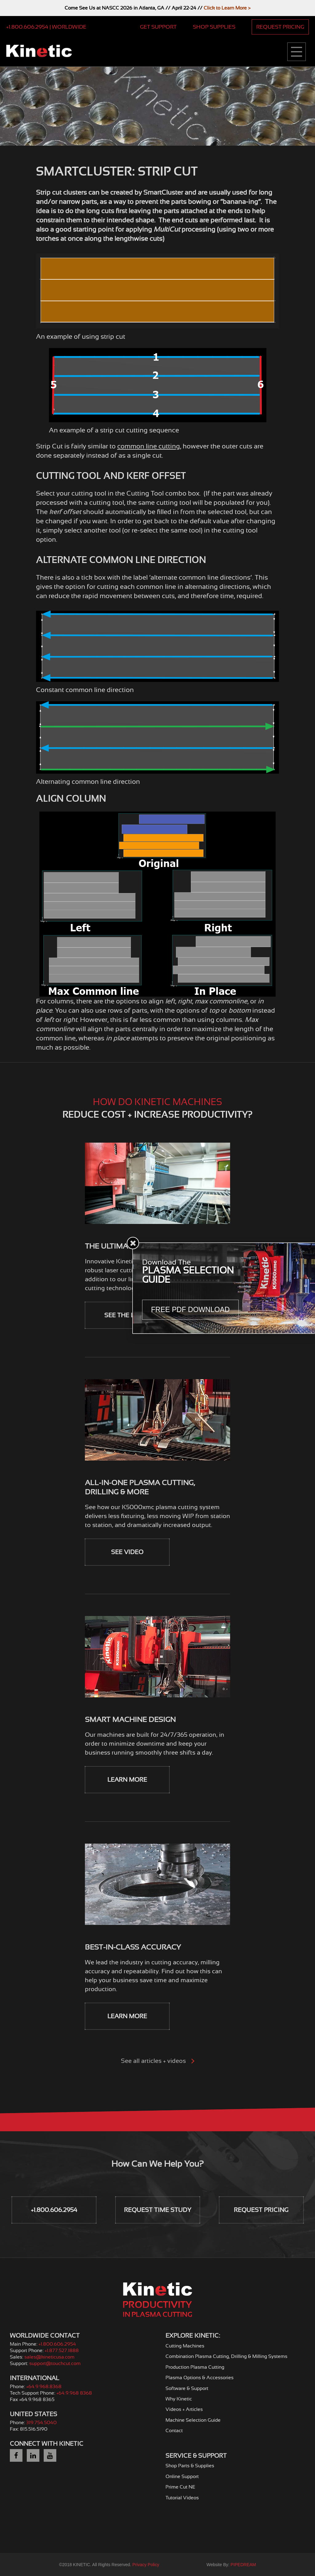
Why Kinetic (178, 2399)
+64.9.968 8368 (74, 2393)
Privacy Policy (145, 2564)
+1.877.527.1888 (62, 2350)
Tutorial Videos (182, 2498)
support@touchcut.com (55, 2363)
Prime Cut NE (180, 2487)
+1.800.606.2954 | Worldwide (46, 27)
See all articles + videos (157, 2061)
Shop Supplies (214, 27)
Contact (174, 2430)
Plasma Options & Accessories (199, 2377)
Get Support (158, 27)
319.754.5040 (41, 2422)
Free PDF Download (190, 1310)
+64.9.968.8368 (44, 2386)
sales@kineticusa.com (49, 2357)
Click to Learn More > (227, 8)
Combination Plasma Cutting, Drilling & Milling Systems (226, 2356)
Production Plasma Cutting (194, 2367)
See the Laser (127, 1315)
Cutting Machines (184, 2346)
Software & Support (186, 2388)
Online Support (182, 2476)
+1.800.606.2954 (54, 2209)
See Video (127, 1552)
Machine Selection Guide (193, 2420)
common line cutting (148, 446)
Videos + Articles (184, 2409)
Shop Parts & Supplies (189, 2466)
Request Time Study (157, 2209)
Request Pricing (280, 27)
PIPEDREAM (243, 2564)
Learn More (127, 1779)
